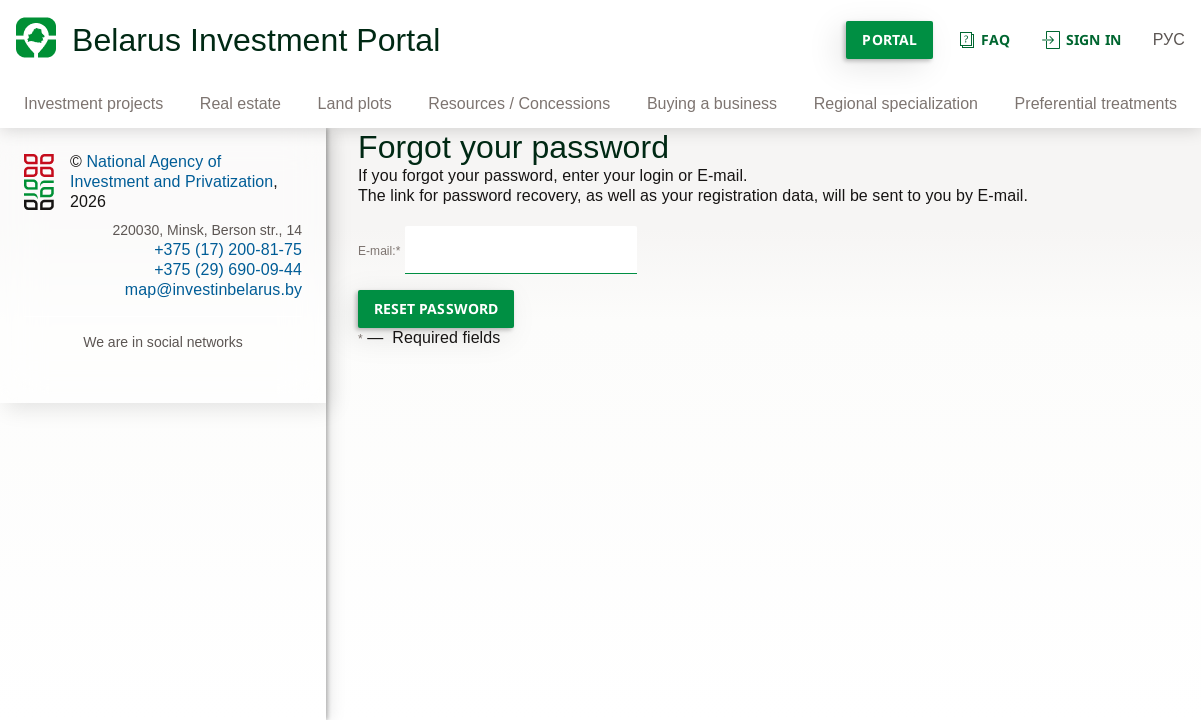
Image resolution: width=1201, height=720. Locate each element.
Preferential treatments (1096, 103)
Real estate (240, 103)
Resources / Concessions (519, 103)
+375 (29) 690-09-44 (228, 269)
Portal (889, 39)
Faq (983, 39)
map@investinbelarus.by (213, 289)
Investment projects (93, 103)
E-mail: (379, 251)
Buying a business (712, 103)
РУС (1169, 39)
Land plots (355, 103)
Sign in (1081, 39)
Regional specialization (896, 103)
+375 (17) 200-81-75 (228, 249)
